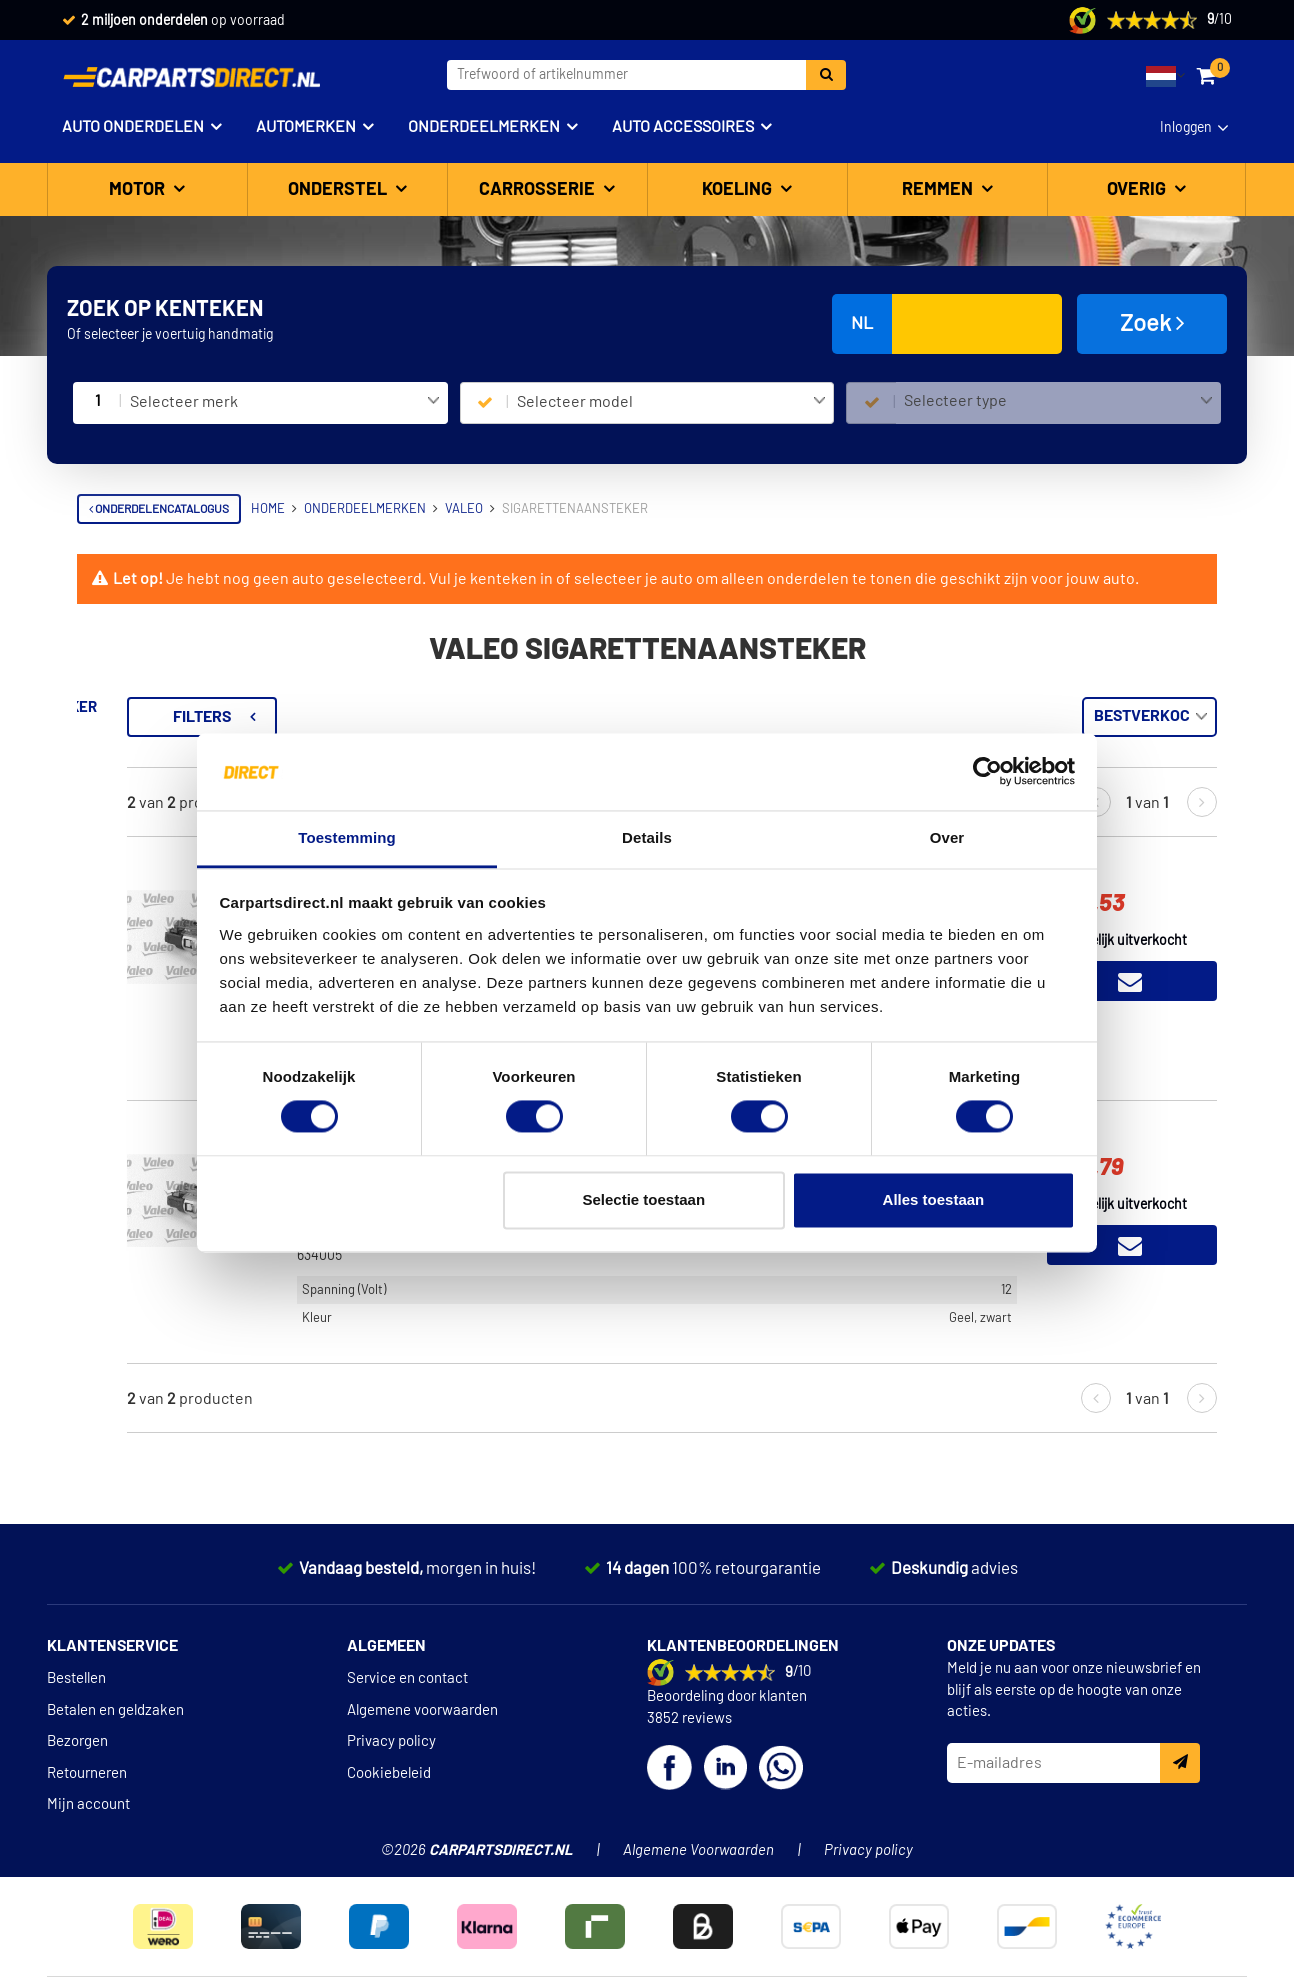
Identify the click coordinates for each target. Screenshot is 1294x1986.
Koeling (739, 190)
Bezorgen (77, 1741)
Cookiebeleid (389, 1773)
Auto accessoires (683, 127)
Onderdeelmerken (484, 127)
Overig (1138, 190)
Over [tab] (947, 837)
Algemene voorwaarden (422, 1710)
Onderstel (339, 190)
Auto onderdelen (133, 127)
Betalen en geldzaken (115, 1710)
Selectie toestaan (644, 1199)
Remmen (939, 190)
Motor (139, 190)
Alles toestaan (934, 1199)
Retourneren (87, 1773)
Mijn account (88, 1804)
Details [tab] (647, 837)
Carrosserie (539, 190)
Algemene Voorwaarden (698, 1850)
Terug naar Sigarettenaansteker (212, 707)
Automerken (306, 127)
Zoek (1152, 323)
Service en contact (407, 1678)
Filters (452, 717)
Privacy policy (391, 1741)
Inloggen (1186, 128)
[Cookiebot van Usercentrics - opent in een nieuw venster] (987, 772)
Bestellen (76, 1678)
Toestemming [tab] (347, 837)
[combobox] (284, 403)
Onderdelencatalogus (159, 509)
